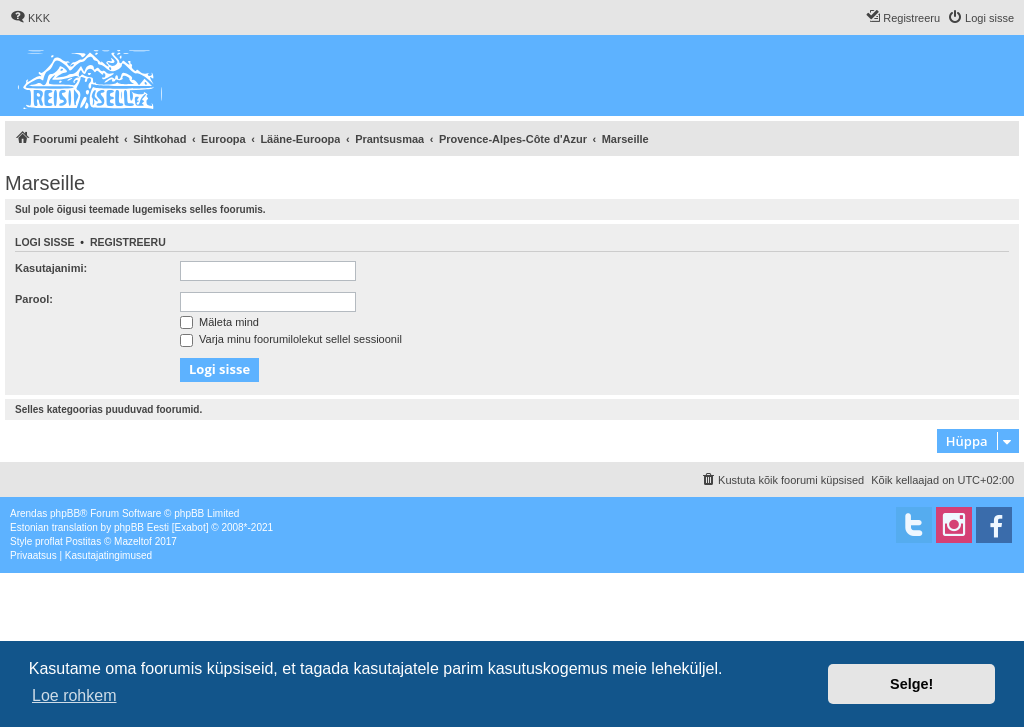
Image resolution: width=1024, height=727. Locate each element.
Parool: (34, 299)
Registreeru (128, 242)
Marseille (45, 183)
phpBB (65, 513)
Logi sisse (45, 242)
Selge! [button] (911, 684)
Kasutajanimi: (51, 268)
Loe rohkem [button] (74, 695)
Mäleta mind (219, 322)
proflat (49, 541)
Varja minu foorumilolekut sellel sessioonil (291, 339)
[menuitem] (30, 18)
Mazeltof (133, 541)
